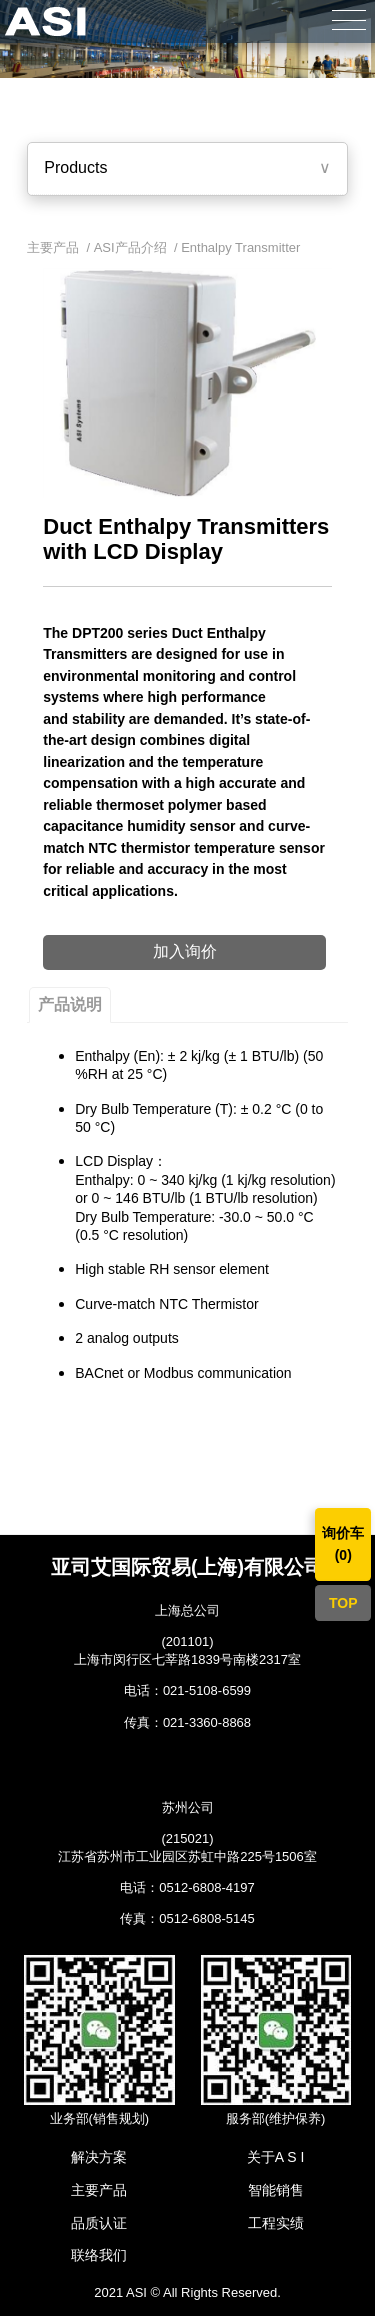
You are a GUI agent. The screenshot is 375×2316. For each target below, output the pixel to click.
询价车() (343, 1544)
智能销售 (276, 2190)
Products (75, 167)
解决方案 (99, 2157)
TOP (343, 1603)
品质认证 (99, 2223)
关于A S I (276, 2157)
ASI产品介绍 (130, 247)
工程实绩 (276, 2223)
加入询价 (185, 951)
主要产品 (99, 2190)
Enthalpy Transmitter (240, 247)
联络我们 (99, 2255)
